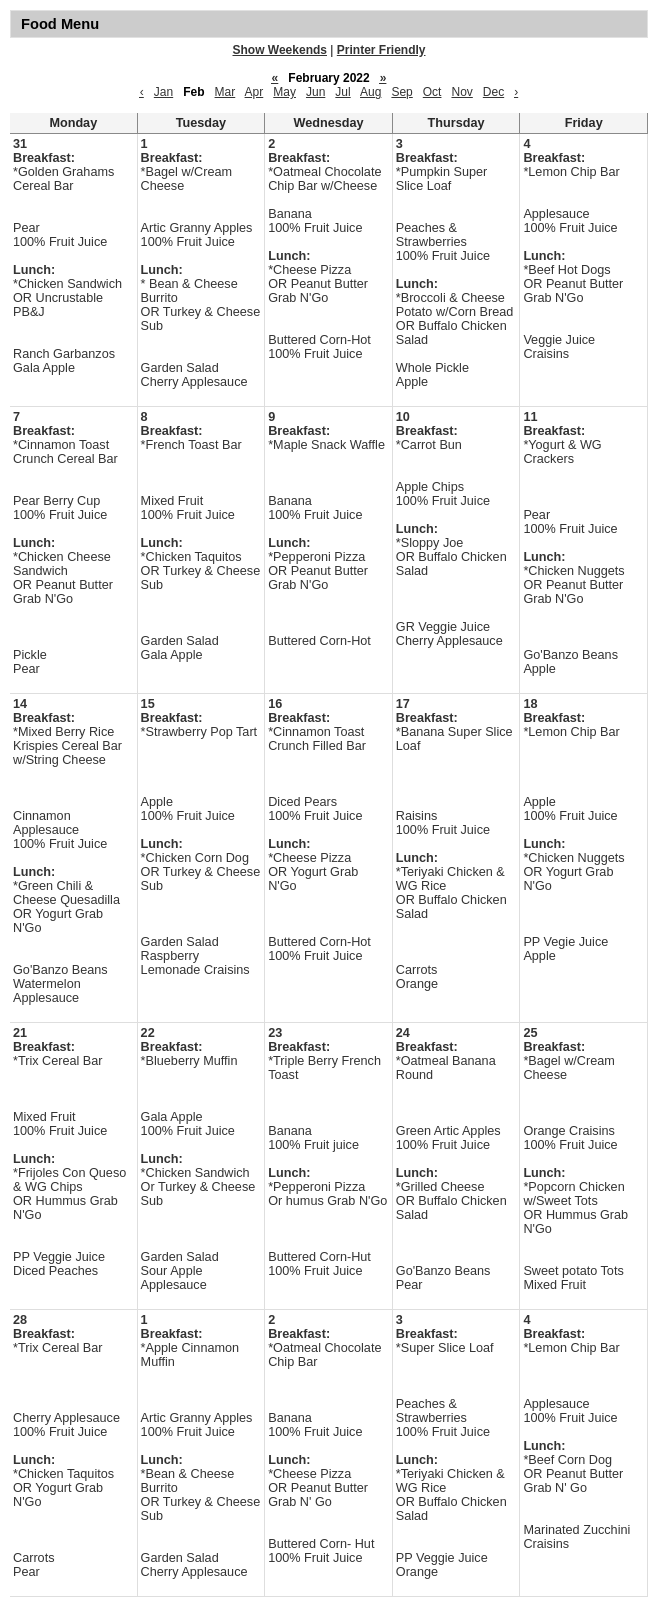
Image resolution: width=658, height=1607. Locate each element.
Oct (432, 92)
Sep (401, 92)
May (284, 92)
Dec (493, 92)
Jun (315, 92)
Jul (342, 92)
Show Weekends (280, 50)
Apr (254, 92)
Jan (163, 92)
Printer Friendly (381, 50)
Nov (461, 92)
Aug (370, 92)
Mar (225, 92)
